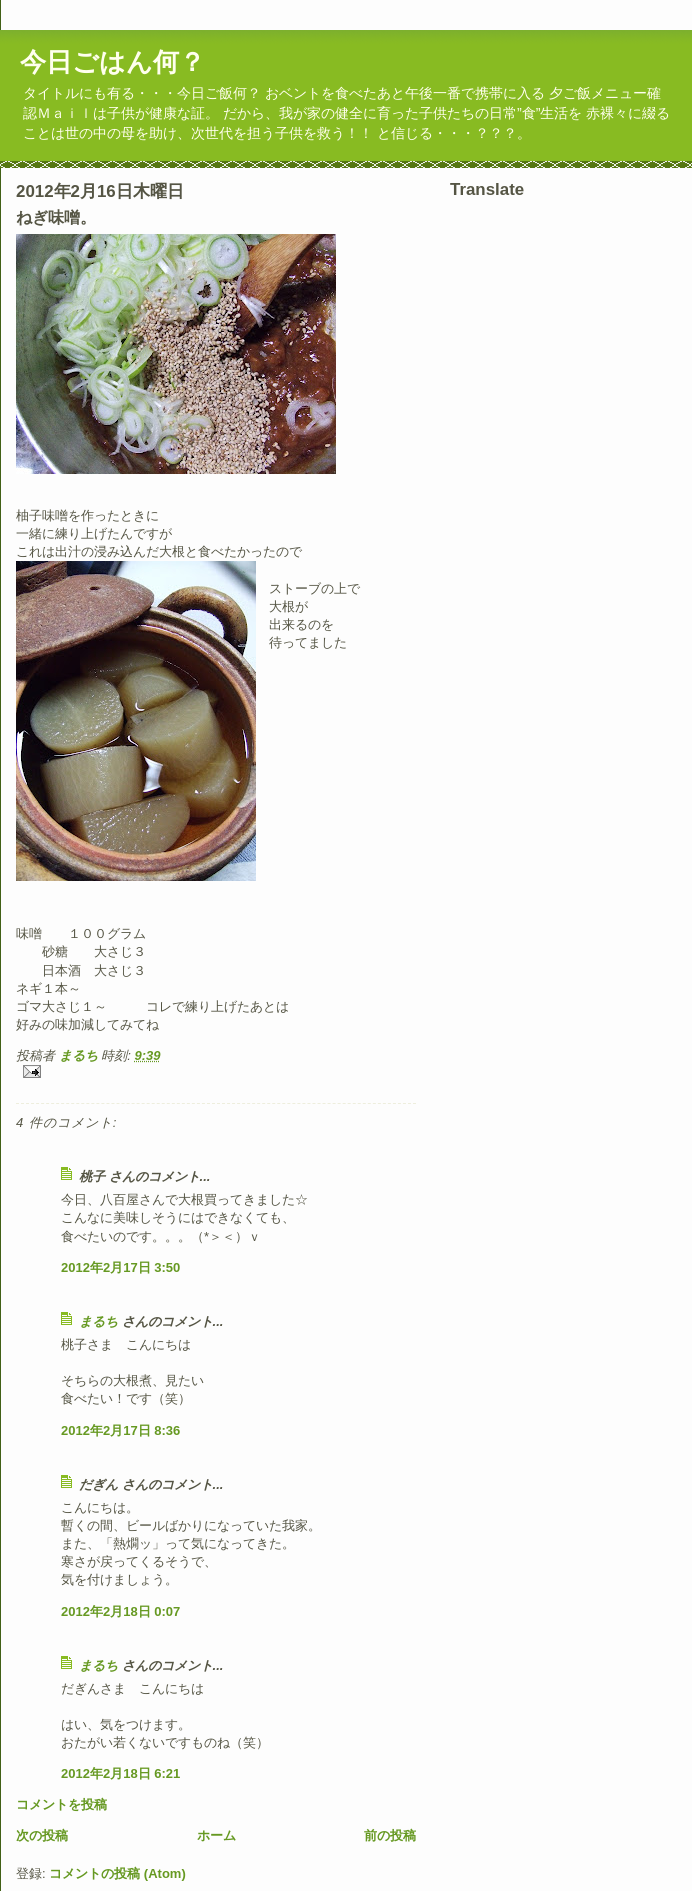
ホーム (216, 1835)
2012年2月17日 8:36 (120, 1430)
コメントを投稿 (61, 1804)
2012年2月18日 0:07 (120, 1611)
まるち (98, 1321)
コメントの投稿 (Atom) (117, 1873)
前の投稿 (390, 1835)
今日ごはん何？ (112, 62)
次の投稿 (42, 1835)
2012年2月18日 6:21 (120, 1773)
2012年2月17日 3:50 (120, 1267)
